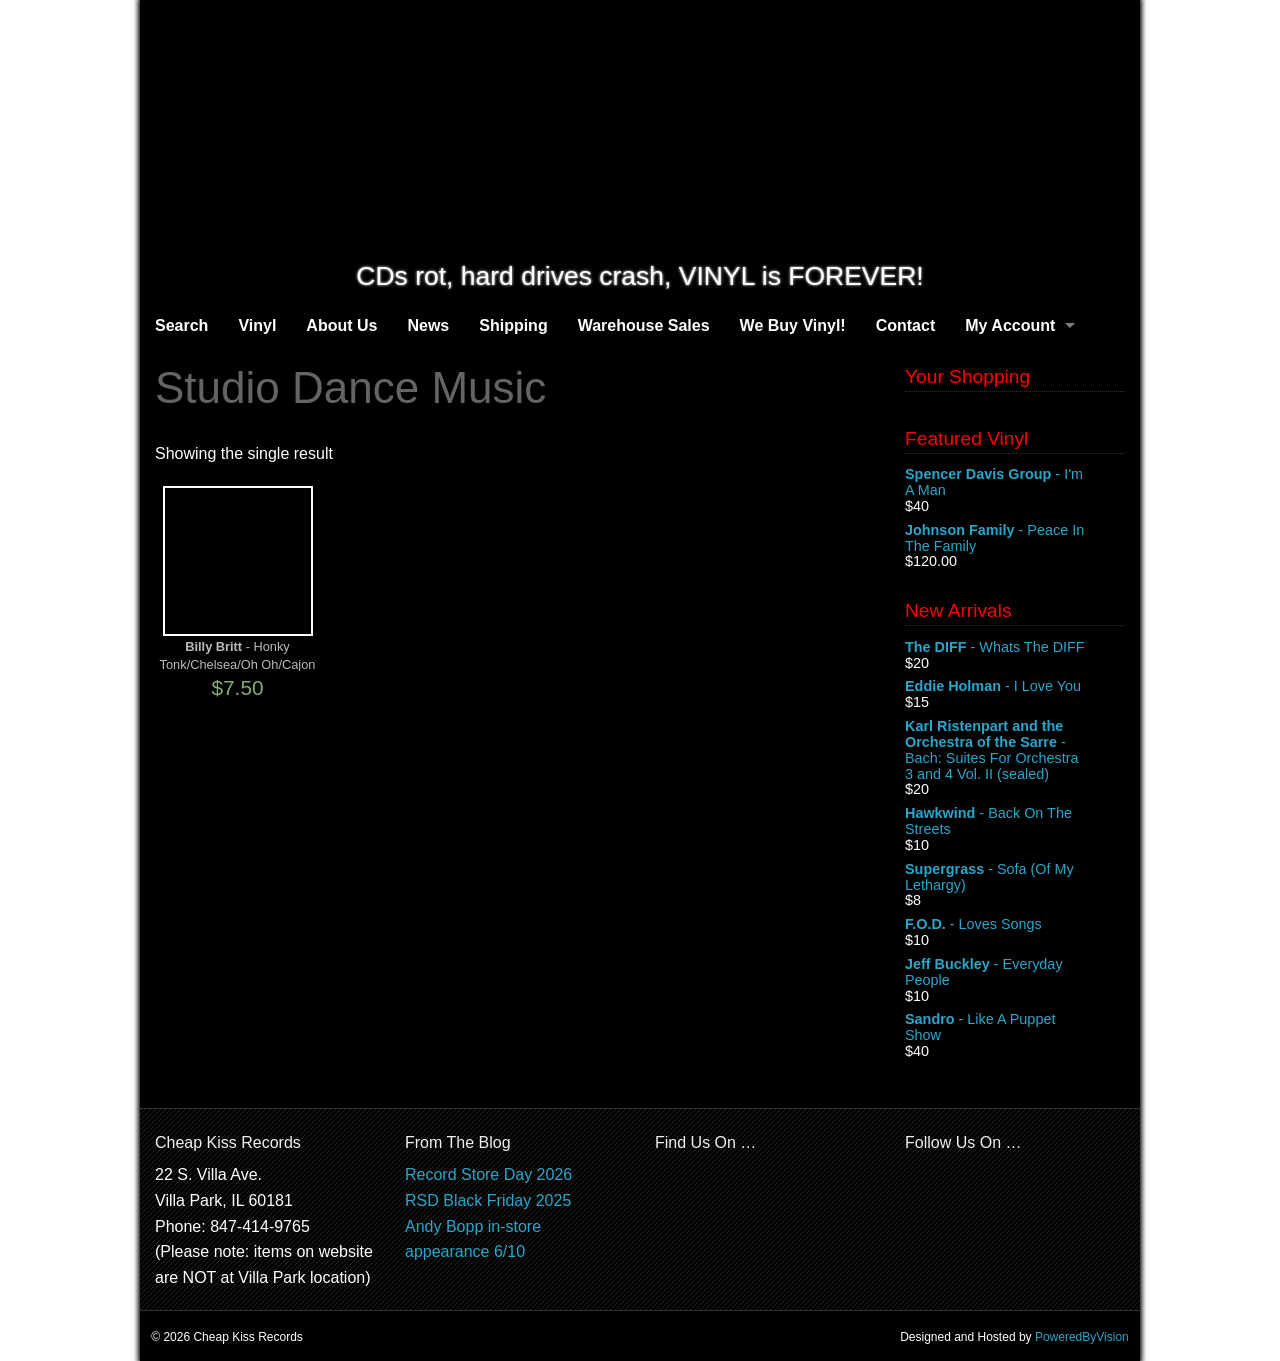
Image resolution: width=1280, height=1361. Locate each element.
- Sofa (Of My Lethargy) (1015, 878)
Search (181, 325)
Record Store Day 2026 (488, 1174)
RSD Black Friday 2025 (488, 1200)
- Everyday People (1015, 973)
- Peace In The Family (1015, 539)
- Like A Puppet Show (1015, 1028)
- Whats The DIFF (1015, 648)
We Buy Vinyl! (793, 325)
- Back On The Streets (1015, 822)
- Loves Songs (1015, 925)
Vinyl (257, 325)
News (428, 325)
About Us (341, 325)
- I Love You (1015, 687)
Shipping (513, 325)
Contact (906, 325)
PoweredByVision (1082, 1337)
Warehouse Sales (644, 325)
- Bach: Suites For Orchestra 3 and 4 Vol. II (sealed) (1015, 750)
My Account (1010, 325)
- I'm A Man (1015, 483)
